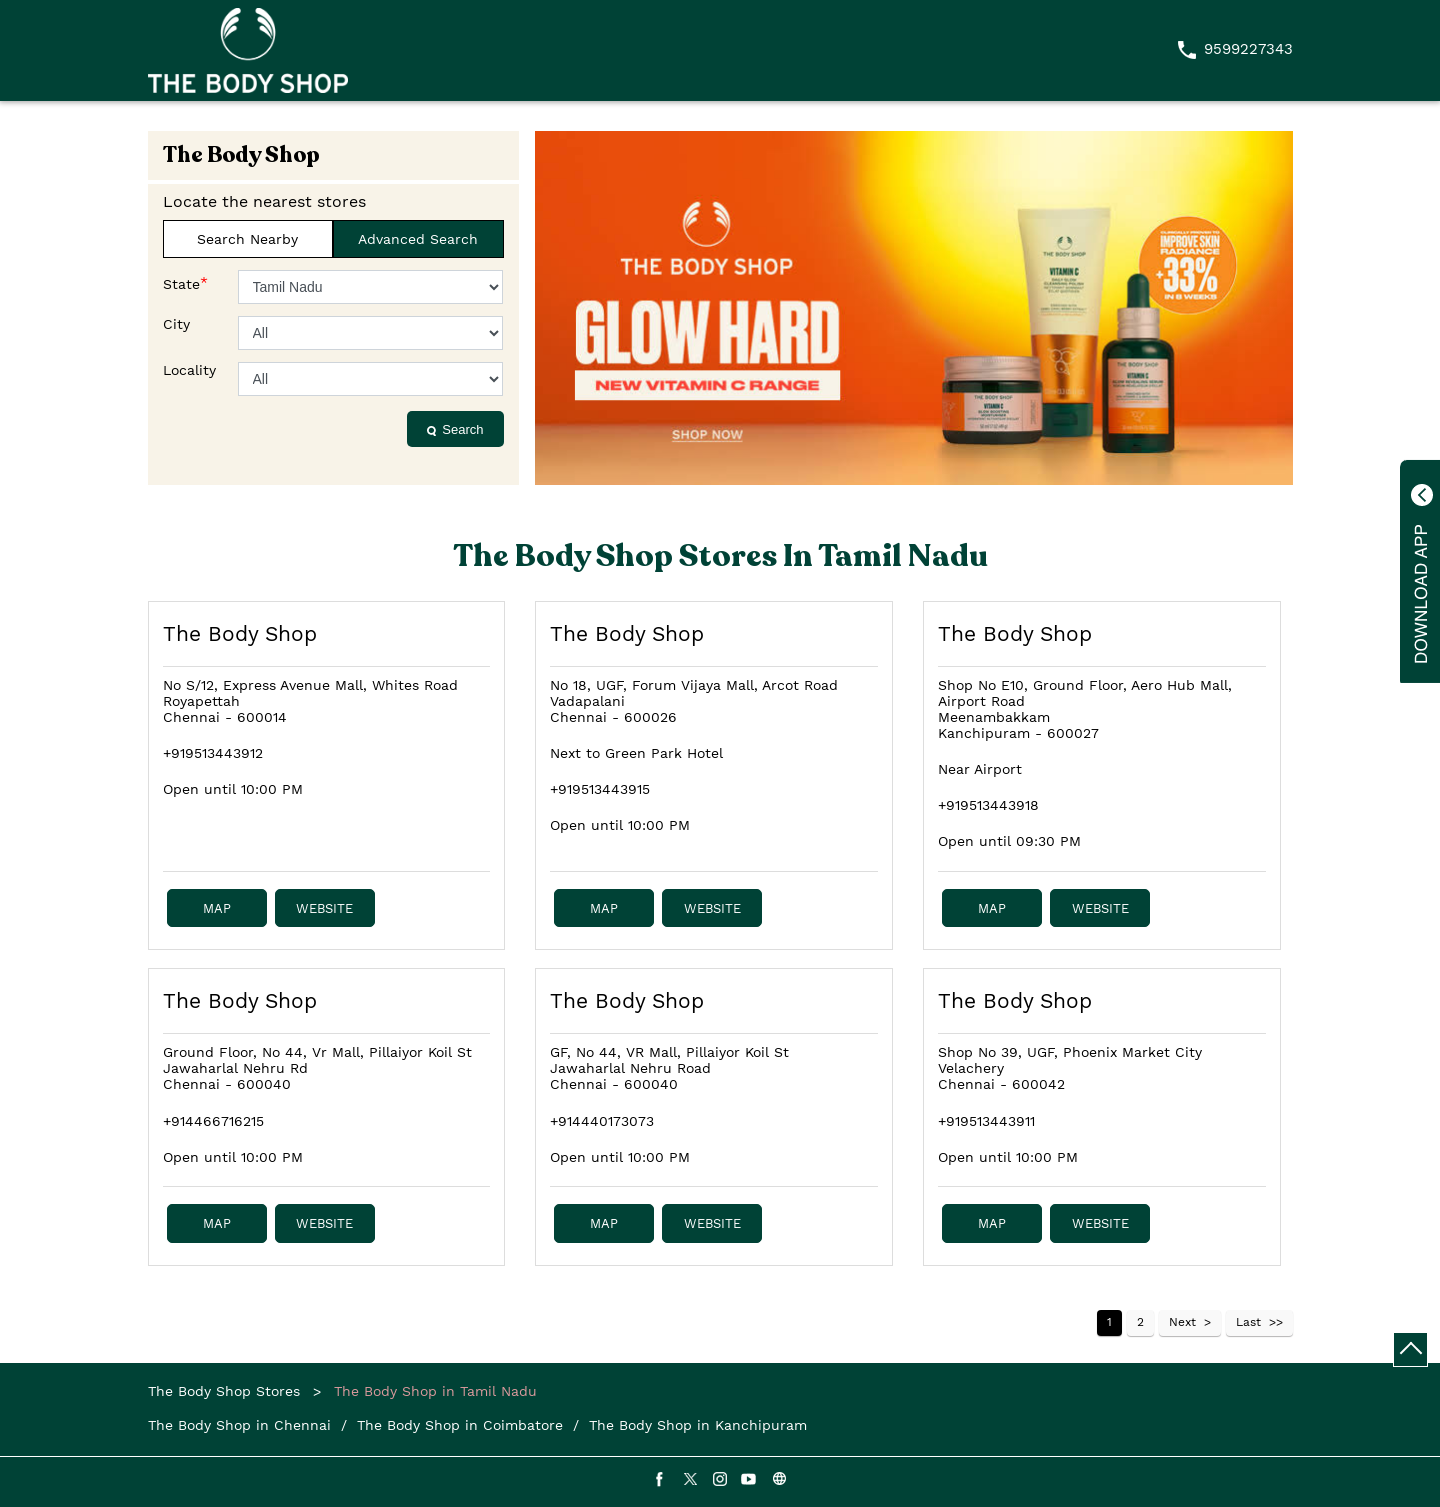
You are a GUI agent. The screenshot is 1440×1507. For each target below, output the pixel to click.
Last (1248, 1322)
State (185, 283)
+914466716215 (213, 1121)
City (176, 324)
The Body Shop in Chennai (239, 1425)
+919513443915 (600, 789)
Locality (189, 370)
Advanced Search (418, 239)
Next (1182, 1322)
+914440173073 (602, 1121)
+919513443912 (213, 753)
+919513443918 (988, 805)
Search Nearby (247, 239)
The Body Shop (240, 633)
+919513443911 (986, 1121)
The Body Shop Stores (226, 1391)
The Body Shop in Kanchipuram (698, 1425)
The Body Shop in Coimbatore (460, 1425)
